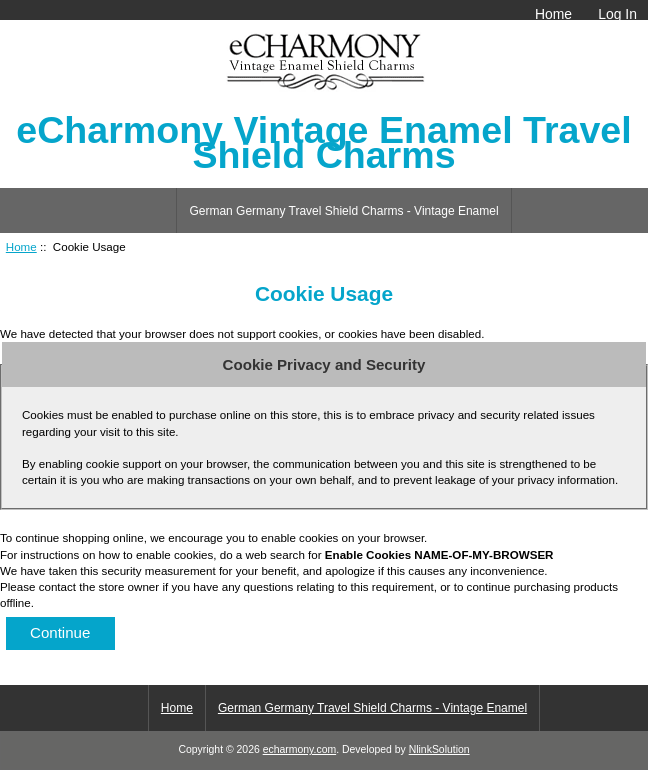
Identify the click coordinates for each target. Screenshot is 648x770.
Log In (617, 14)
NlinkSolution (439, 749)
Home (553, 14)
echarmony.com (299, 749)
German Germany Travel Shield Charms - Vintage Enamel (343, 211)
